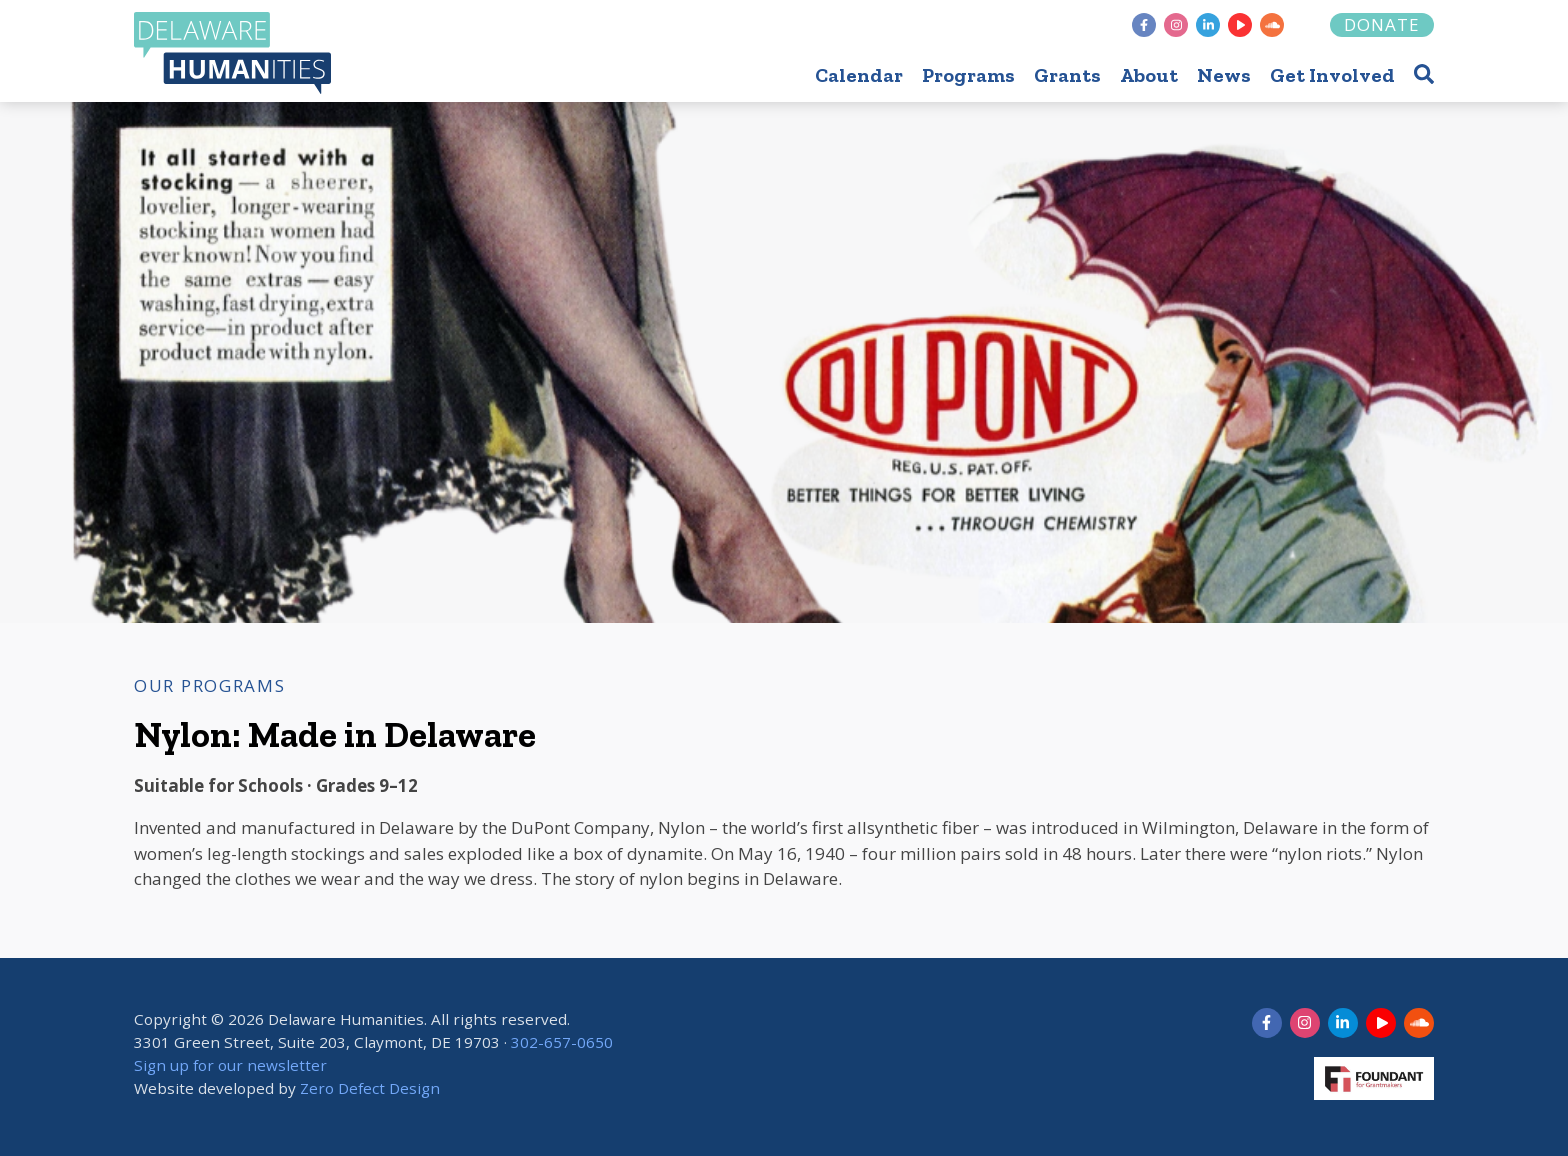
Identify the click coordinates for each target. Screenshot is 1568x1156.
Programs (968, 75)
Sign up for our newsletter (230, 1065)
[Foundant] (1308, 25)
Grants (1067, 75)
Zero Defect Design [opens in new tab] (370, 1088)
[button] (1424, 73)
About (1149, 75)
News (1224, 75)
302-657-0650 (562, 1042)
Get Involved (1332, 75)
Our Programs (209, 685)
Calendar (859, 75)
